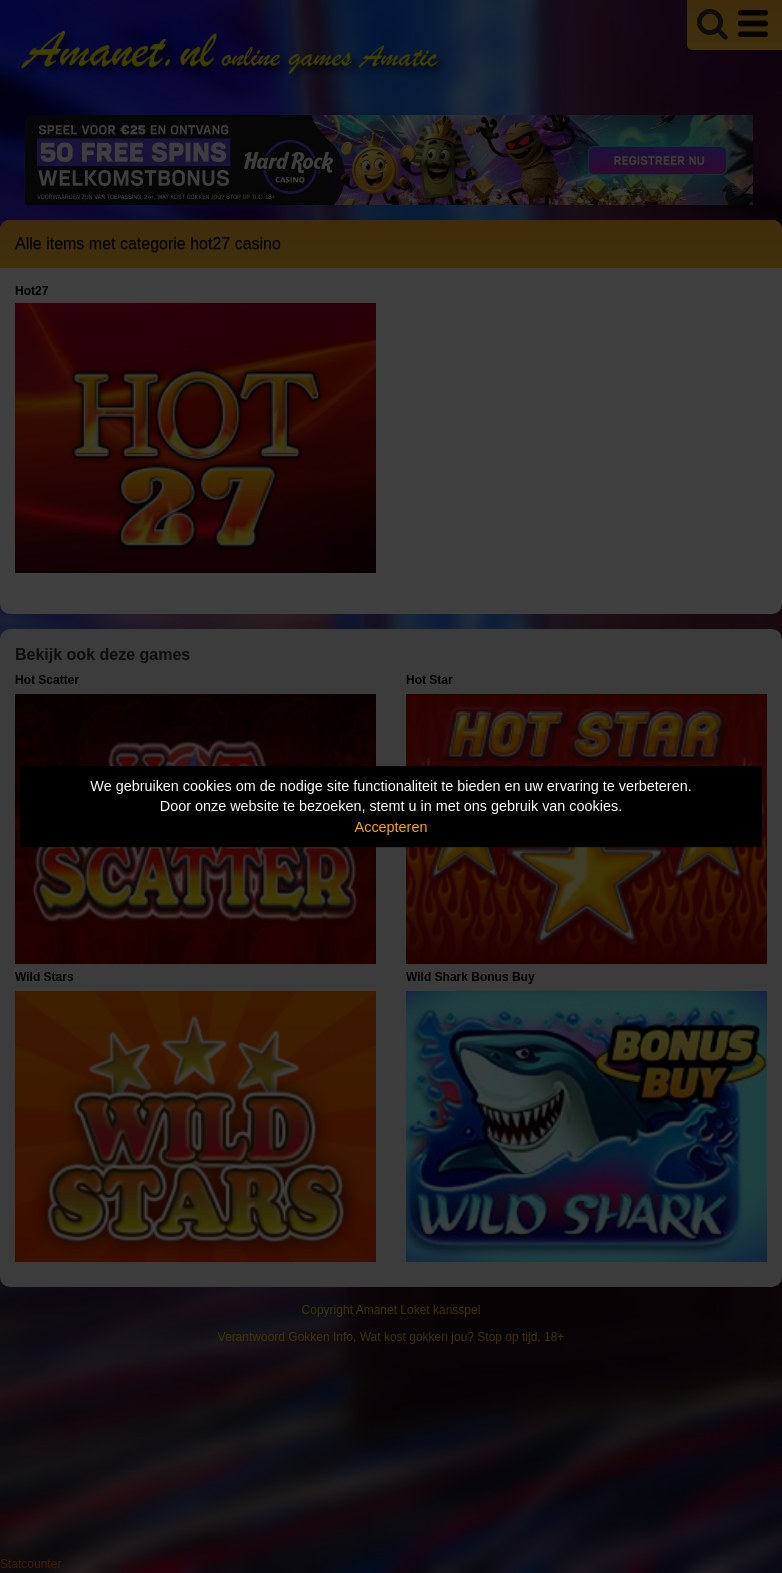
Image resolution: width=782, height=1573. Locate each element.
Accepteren (391, 827)
